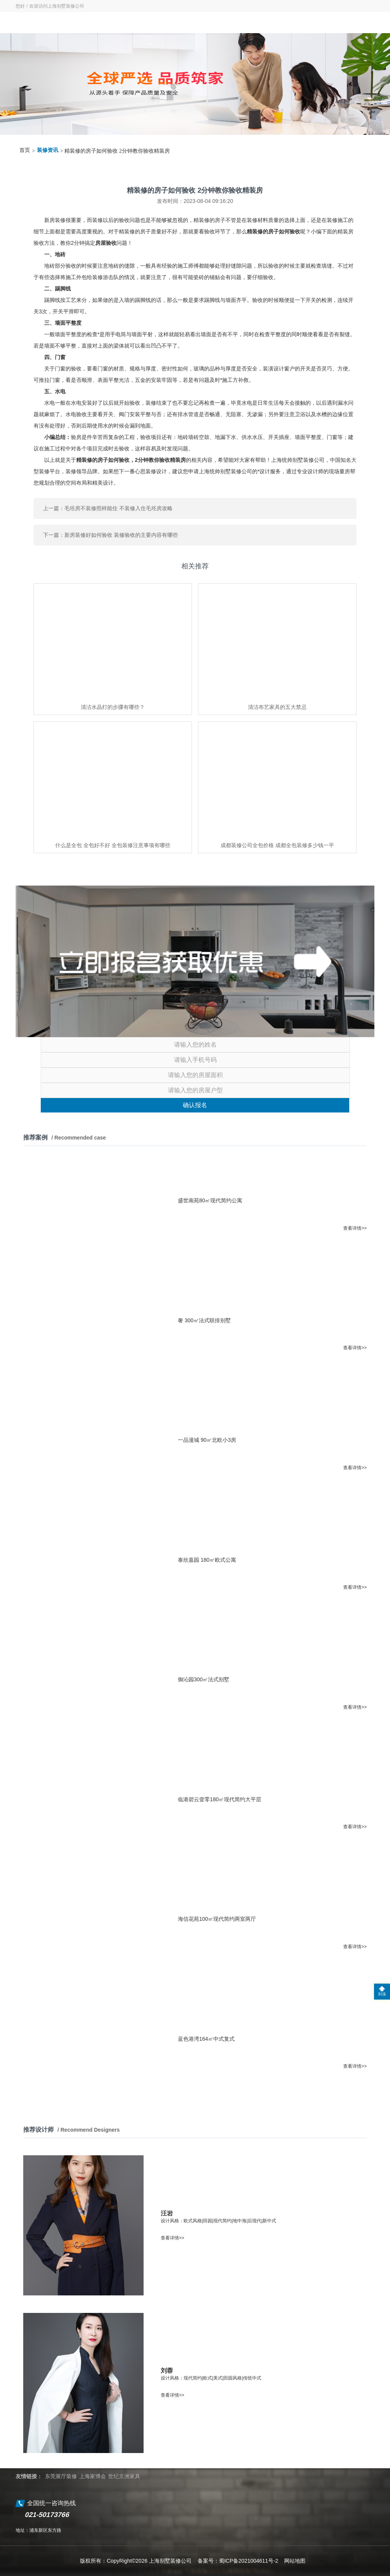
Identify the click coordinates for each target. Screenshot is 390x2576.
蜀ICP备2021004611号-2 (248, 2561)
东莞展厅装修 (61, 2476)
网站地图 (294, 2561)
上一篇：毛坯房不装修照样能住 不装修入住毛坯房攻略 (108, 508)
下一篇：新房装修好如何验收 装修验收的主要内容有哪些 (110, 535)
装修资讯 (47, 150)
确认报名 (195, 1105)
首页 (24, 150)
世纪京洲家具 (124, 2476)
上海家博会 (92, 2476)
